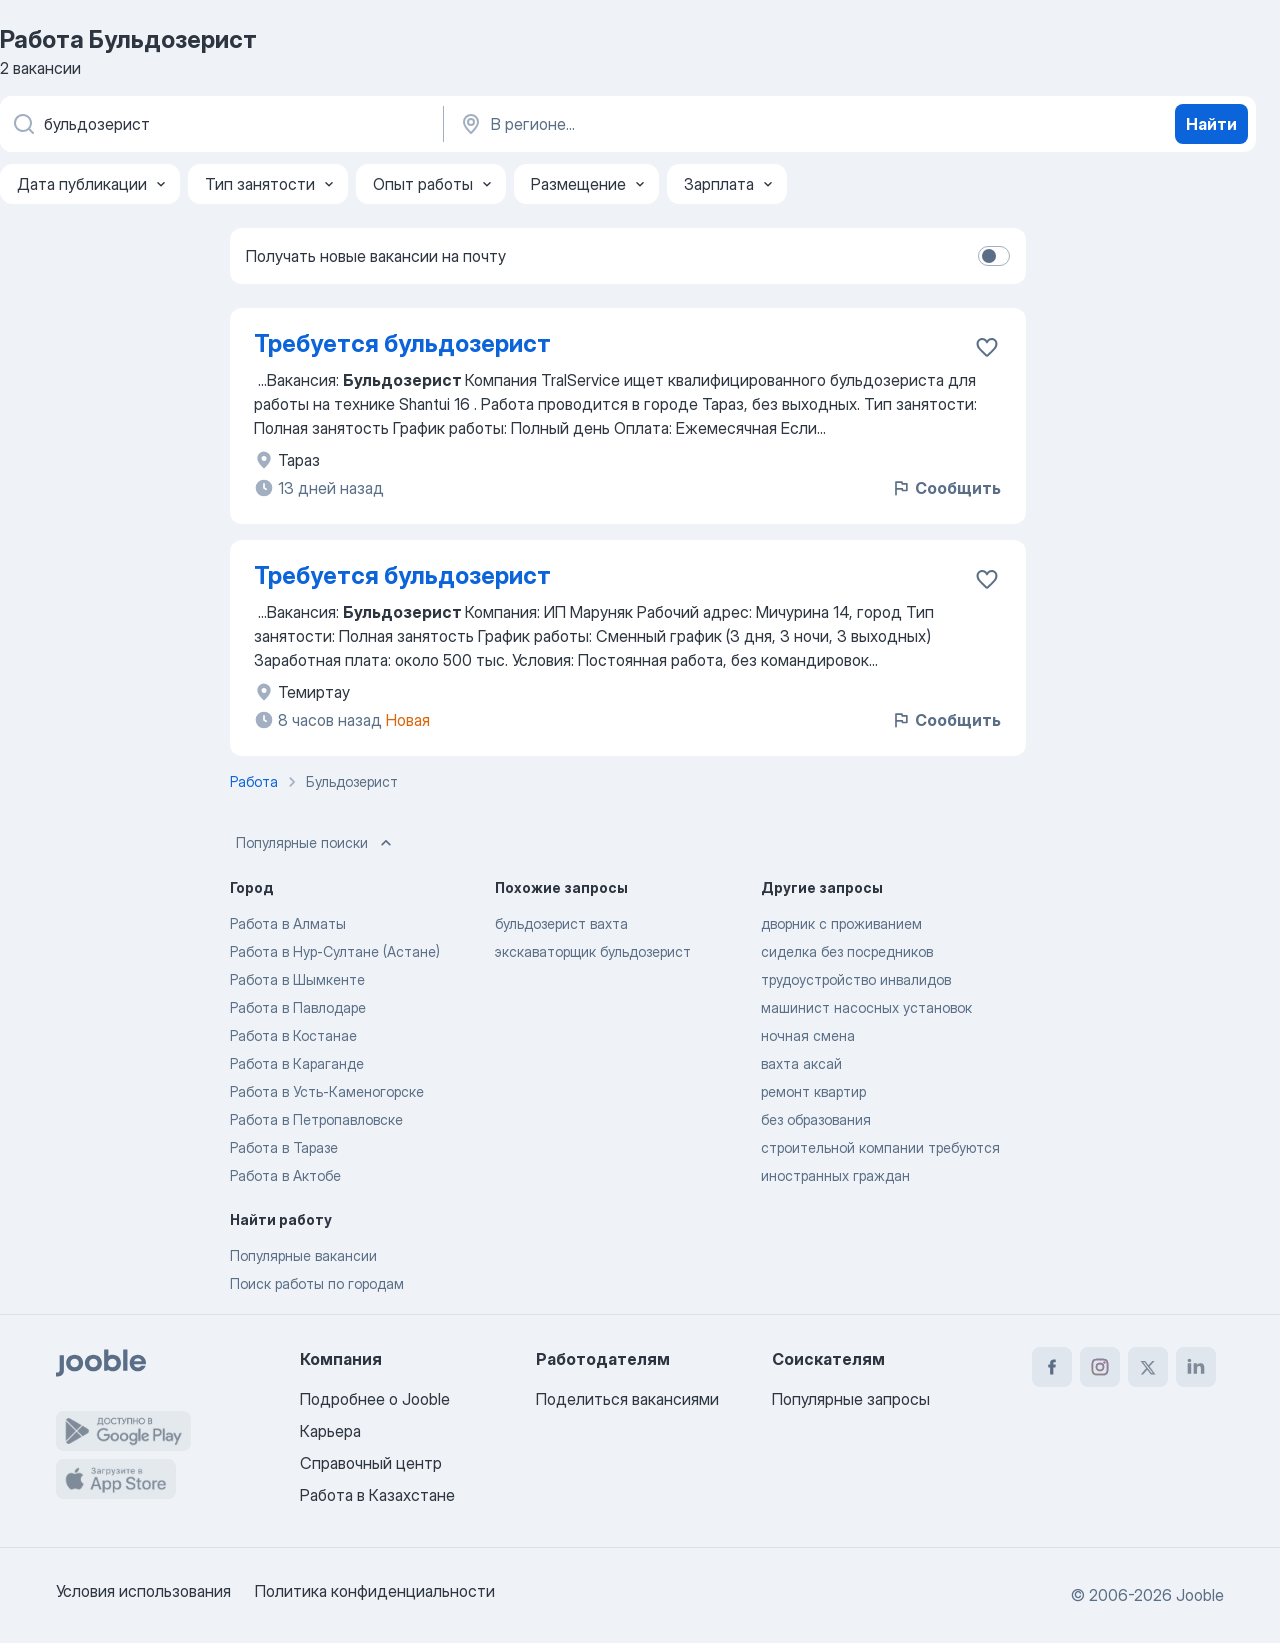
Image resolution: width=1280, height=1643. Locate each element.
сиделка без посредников (847, 951)
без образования (816, 1119)
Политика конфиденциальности (375, 1591)
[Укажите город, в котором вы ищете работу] (667, 124)
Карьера (330, 1431)
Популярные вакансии (303, 1255)
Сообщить (946, 488)
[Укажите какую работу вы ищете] (220, 124)
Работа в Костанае (293, 1035)
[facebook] (1052, 1367)
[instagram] (1100, 1367)
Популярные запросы (851, 1399)
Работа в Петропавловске (316, 1119)
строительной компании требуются (880, 1147)
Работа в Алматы (288, 923)
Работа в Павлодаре (298, 1007)
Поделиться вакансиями (627, 1399)
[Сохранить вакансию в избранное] (987, 347)
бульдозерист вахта (561, 923)
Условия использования (143, 1591)
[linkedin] (1196, 1367)
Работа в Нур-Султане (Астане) (335, 951)
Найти (1211, 124)
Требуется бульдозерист (402, 343)
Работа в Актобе (285, 1175)
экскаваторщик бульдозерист (593, 951)
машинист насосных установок (866, 1007)
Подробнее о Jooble (375, 1399)
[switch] (994, 256)
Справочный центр (371, 1463)
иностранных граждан (835, 1175)
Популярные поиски (316, 843)
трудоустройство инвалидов (856, 979)
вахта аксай (801, 1063)
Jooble (1200, 1595)
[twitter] (1148, 1367)
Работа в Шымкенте (297, 979)
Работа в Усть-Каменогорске (327, 1091)
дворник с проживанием (841, 923)
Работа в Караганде (297, 1063)
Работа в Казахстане (377, 1495)
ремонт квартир (813, 1091)
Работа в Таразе (284, 1147)
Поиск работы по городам (317, 1283)
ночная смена (808, 1035)
